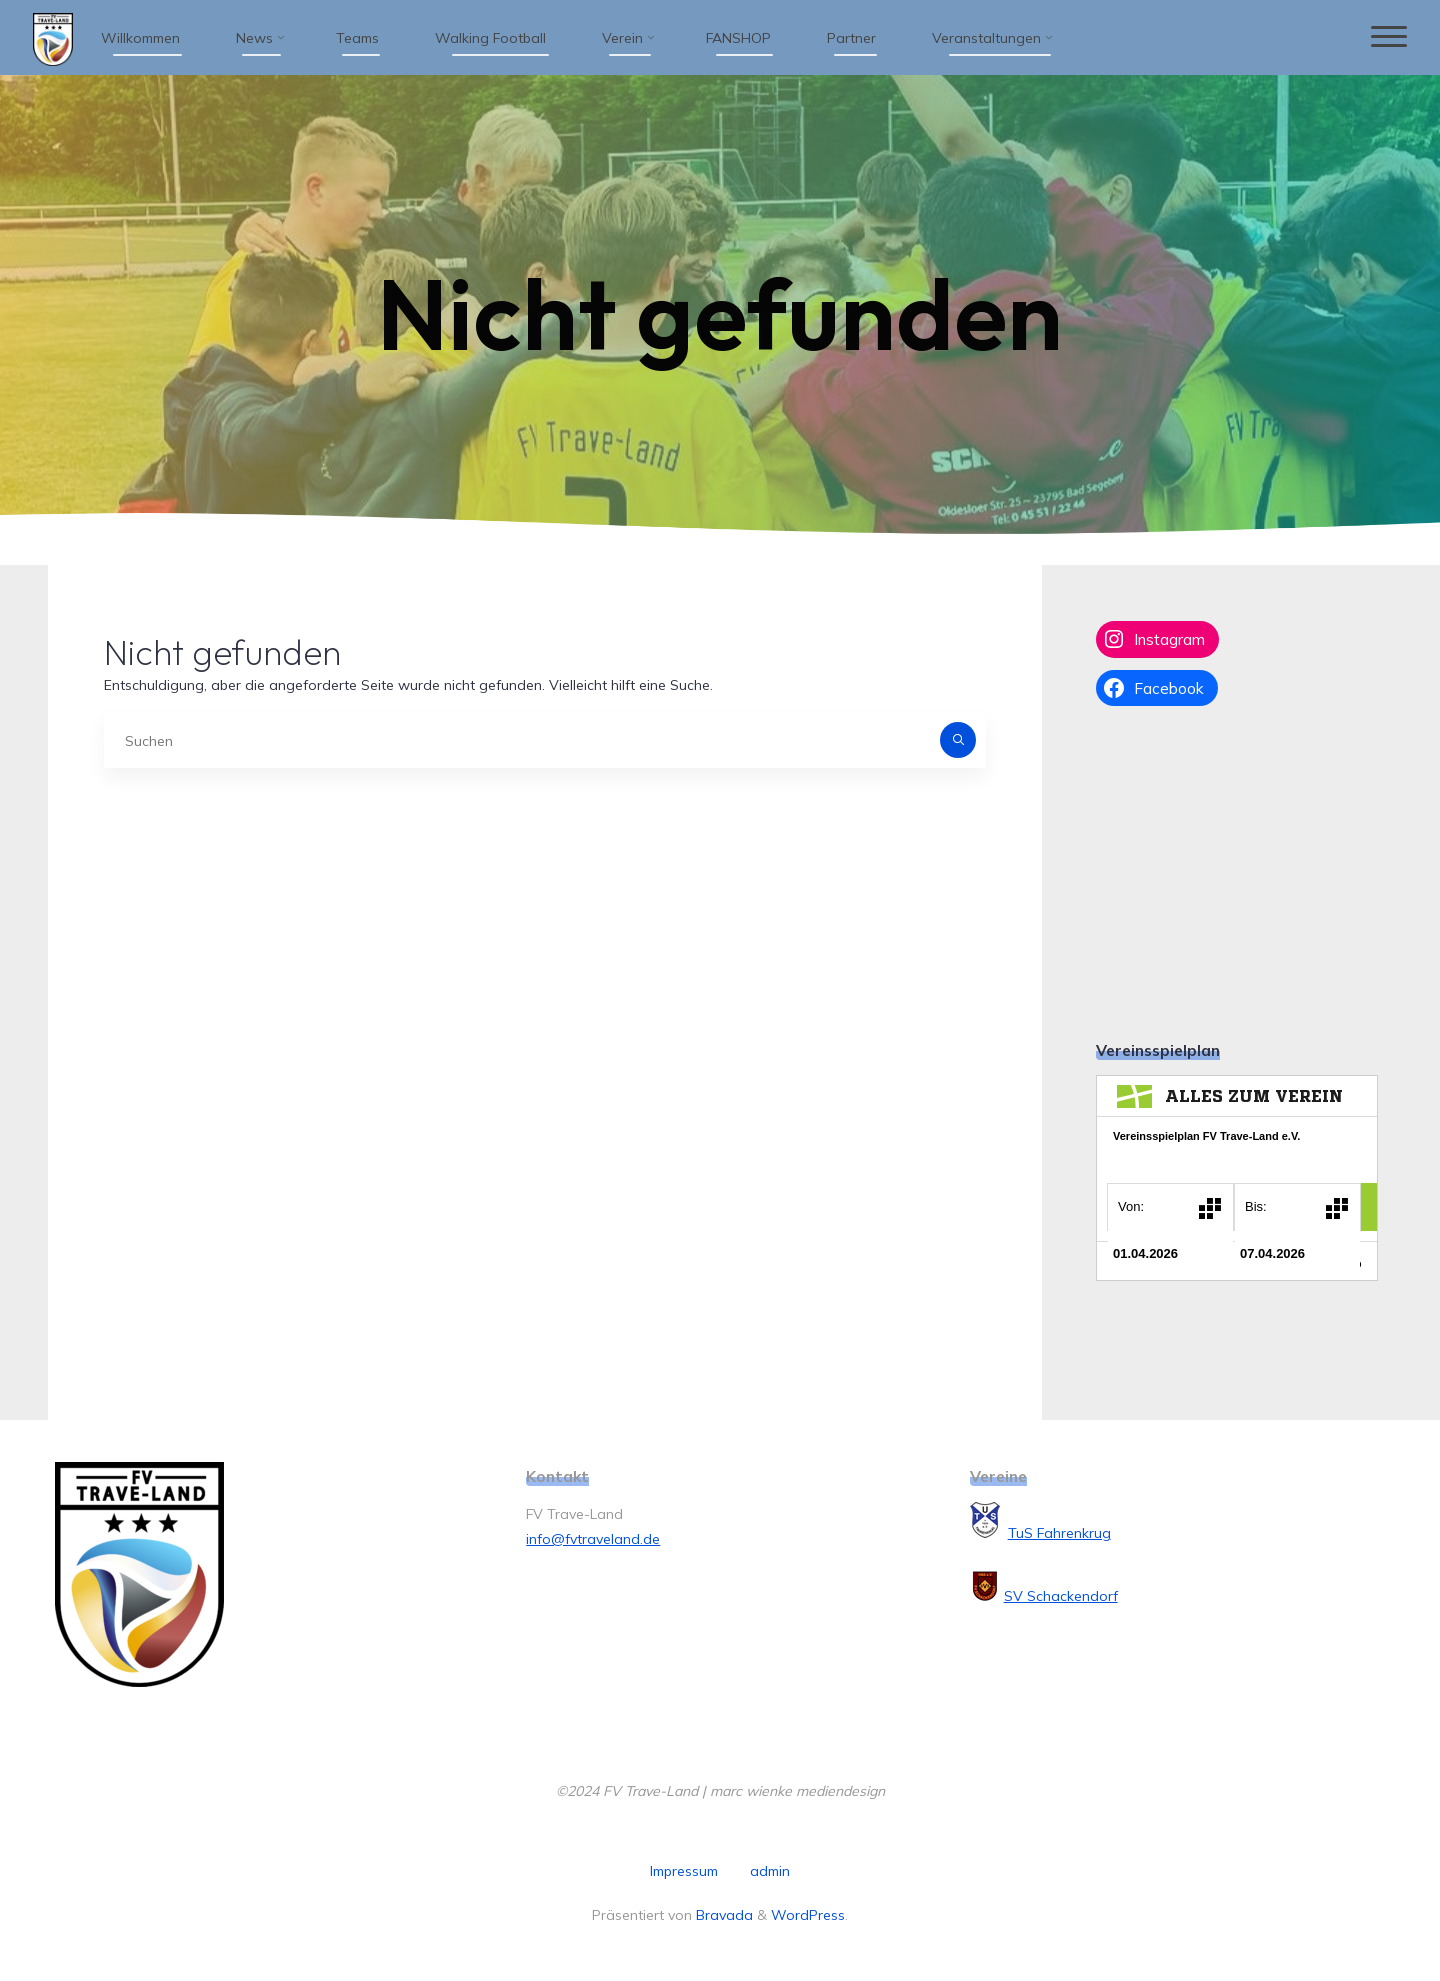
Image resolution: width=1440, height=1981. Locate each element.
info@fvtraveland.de (593, 1539)
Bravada (722, 1915)
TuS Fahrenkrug (1059, 1533)
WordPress (808, 1915)
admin (770, 1871)
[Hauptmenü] (1387, 37)
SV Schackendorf (1061, 1596)
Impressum (684, 1871)
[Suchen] (958, 740)
